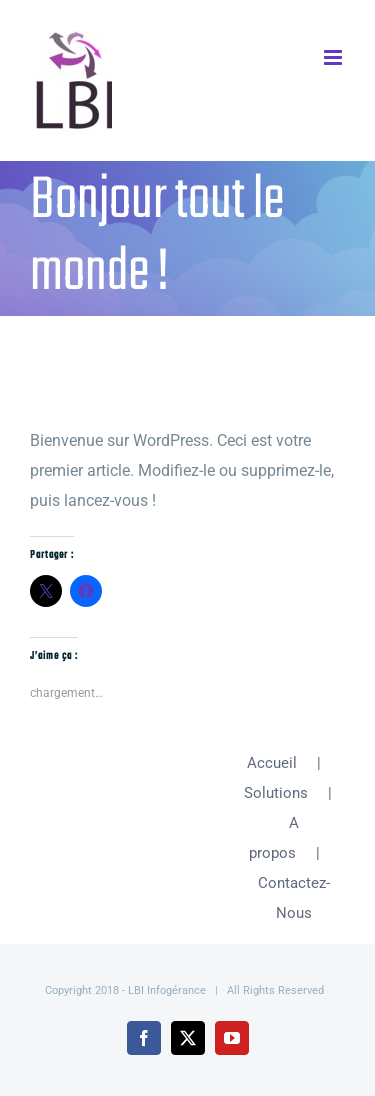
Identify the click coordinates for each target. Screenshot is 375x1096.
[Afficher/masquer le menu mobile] (334, 57)
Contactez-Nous (294, 898)
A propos (274, 838)
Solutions (276, 793)
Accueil (272, 763)
